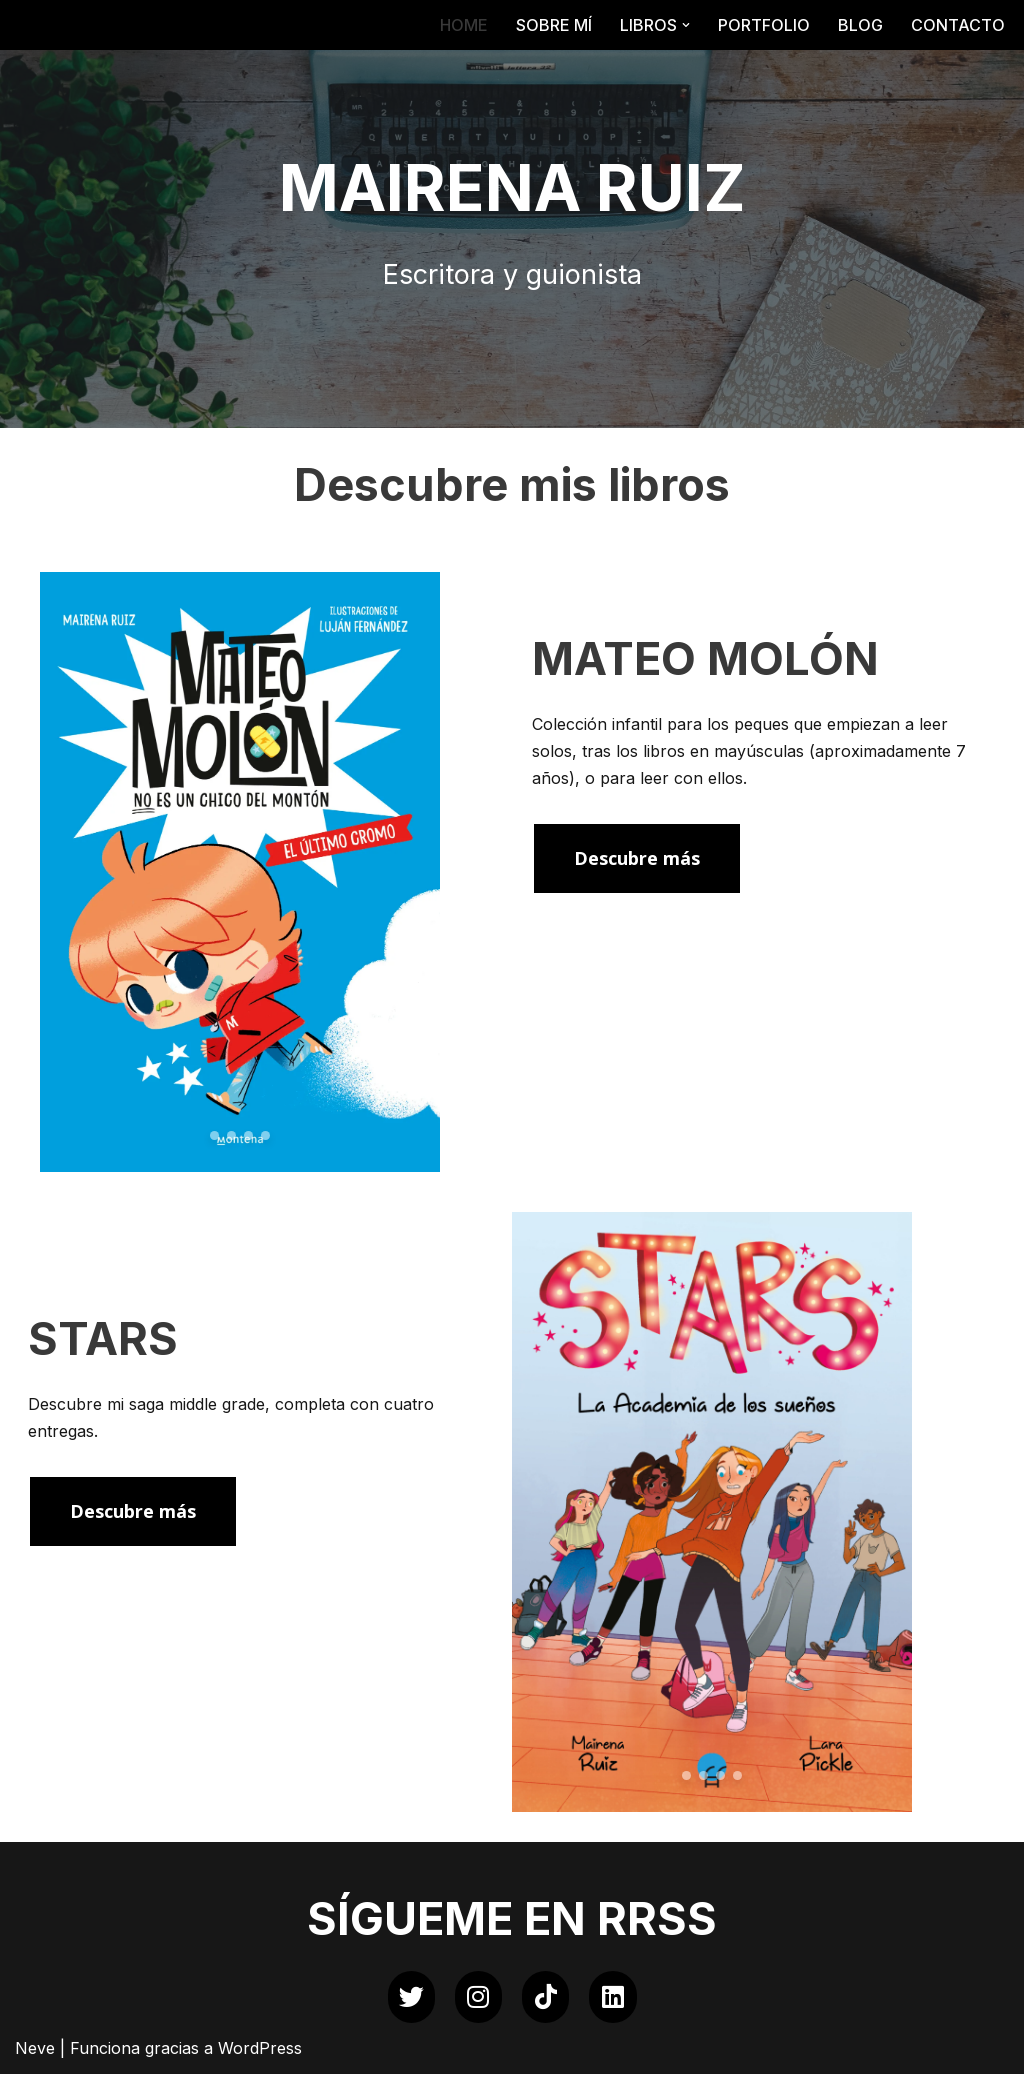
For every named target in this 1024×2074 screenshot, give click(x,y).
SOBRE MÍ (554, 25)
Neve (35, 2048)
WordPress (260, 2048)
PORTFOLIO (764, 25)
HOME (464, 25)
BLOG (860, 25)
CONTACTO (958, 25)
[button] (686, 25)
